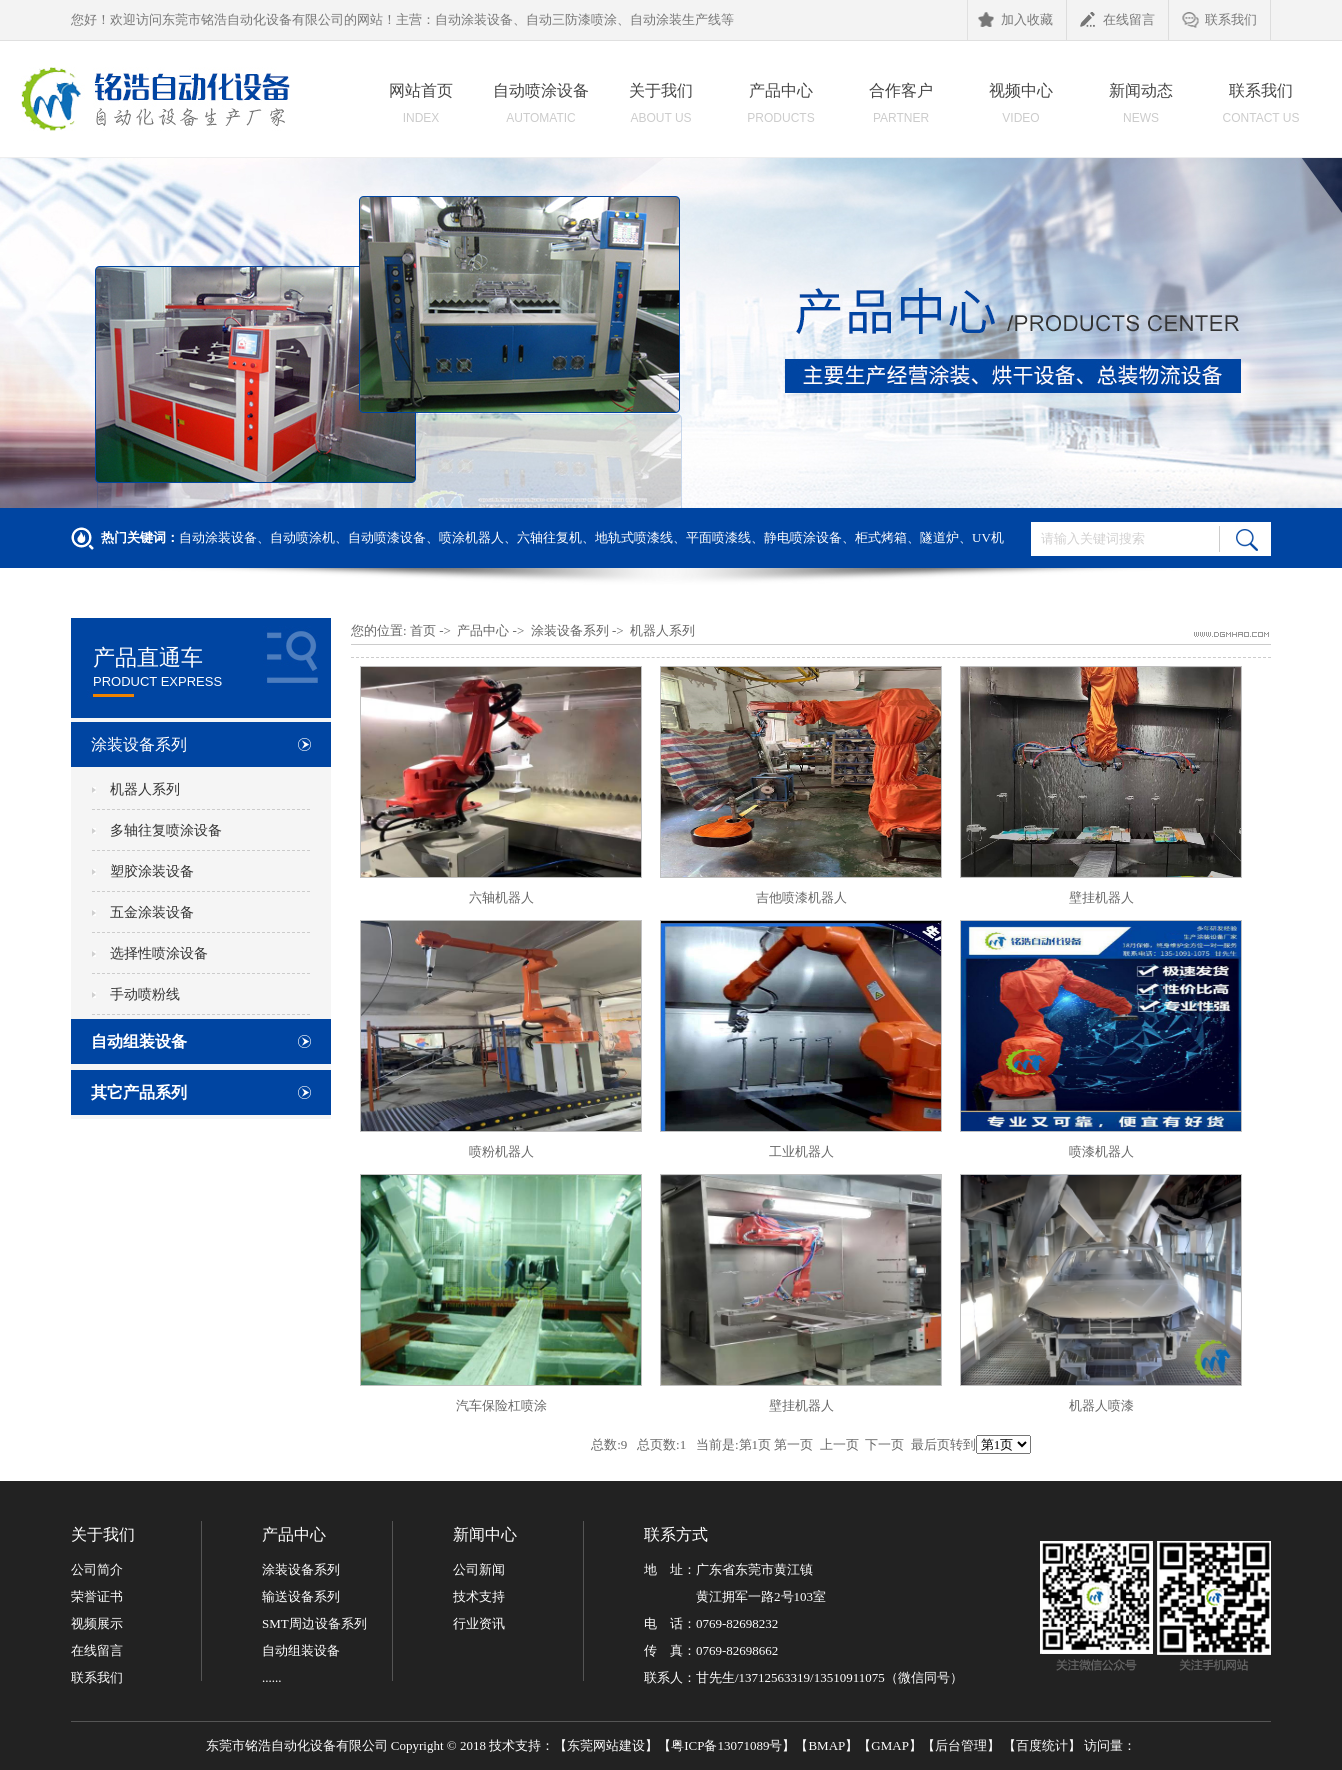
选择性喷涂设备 (159, 953)
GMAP (890, 1745)
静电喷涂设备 (803, 537)
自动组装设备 (139, 1041)
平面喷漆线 (718, 537)
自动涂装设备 (218, 537)
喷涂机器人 (471, 537)
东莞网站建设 (606, 1745)
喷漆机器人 (1101, 1151)
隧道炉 (939, 537)
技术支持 (479, 1596)
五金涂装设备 (152, 912)
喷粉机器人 (501, 1151)
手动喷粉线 (145, 994)
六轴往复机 (549, 537)
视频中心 (1021, 109)
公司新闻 (479, 1569)
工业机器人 (801, 1151)
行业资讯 (479, 1623)
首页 (423, 630)
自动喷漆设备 (387, 537)
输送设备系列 (301, 1596)
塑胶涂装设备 (152, 871)
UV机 (988, 537)
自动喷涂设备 (541, 109)
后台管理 (961, 1745)
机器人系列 (145, 789)
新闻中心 (485, 1534)
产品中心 (781, 109)
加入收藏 (1015, 21)
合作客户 (901, 109)
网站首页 (421, 109)
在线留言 (1117, 21)
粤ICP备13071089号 (726, 1745)
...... (272, 1677)
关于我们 (661, 109)
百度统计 (1042, 1745)
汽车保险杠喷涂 (501, 1405)
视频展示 (97, 1623)
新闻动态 (1141, 109)
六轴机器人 (501, 897)
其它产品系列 (139, 1092)
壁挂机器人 (1101, 897)
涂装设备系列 (139, 744)
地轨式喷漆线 (634, 537)
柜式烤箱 (881, 537)
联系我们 (1219, 21)
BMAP (826, 1745)
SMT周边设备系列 (314, 1623)
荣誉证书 (97, 1596)
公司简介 (97, 1569)
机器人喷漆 (1101, 1405)
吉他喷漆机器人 (801, 897)
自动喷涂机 (302, 537)
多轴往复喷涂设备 (166, 830)
